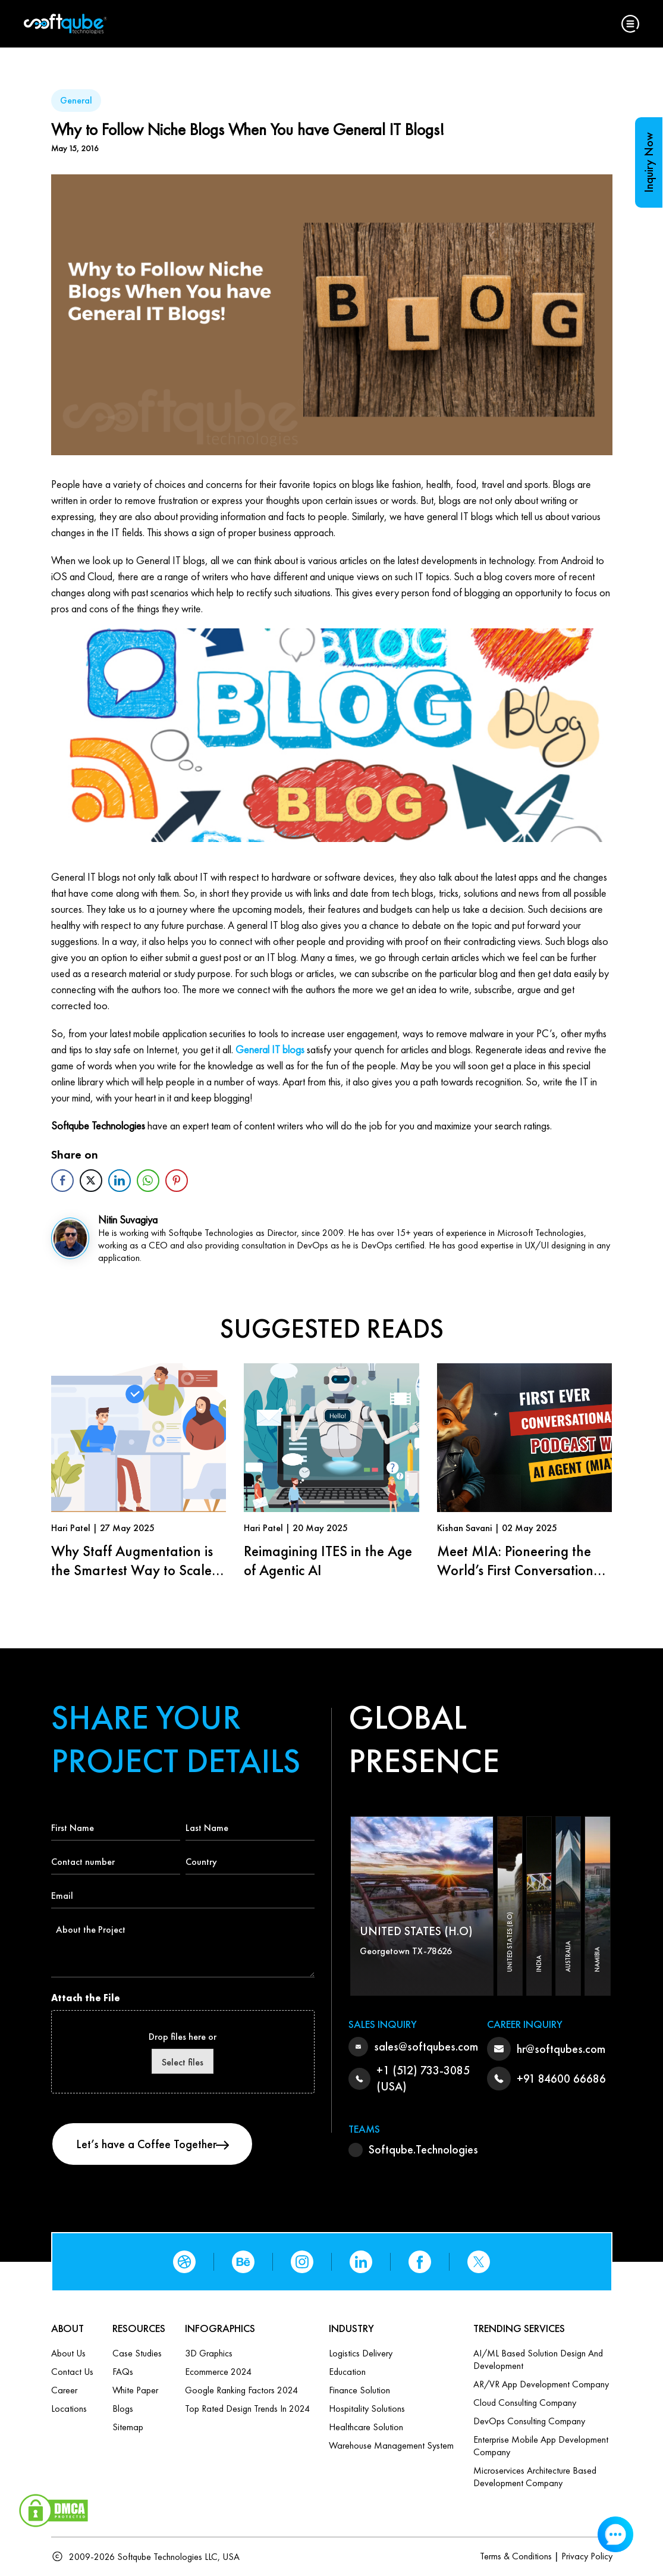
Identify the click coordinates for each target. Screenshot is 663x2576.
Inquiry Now (648, 162)
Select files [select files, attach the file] (182, 2062)
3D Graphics (208, 2353)
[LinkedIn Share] (119, 1180)
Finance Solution (359, 2390)
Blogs (122, 2408)
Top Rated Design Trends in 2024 (247, 2408)
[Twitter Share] (91, 1180)
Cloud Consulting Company (524, 2402)
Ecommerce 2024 (218, 2371)
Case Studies (137, 2353)
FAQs (122, 2371)
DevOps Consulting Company (529, 2421)
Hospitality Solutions (367, 2408)
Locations (69, 2408)
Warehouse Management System (391, 2445)
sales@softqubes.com (426, 2046)
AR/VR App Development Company (541, 2384)
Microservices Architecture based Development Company (534, 2476)
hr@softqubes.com (561, 2049)
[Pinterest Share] (176, 1180)
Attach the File (85, 1998)
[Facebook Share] (62, 1180)
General (76, 100)
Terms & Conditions (516, 2556)
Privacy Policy (586, 2556)
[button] (630, 24)
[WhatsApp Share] (148, 1180)
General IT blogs (269, 1049)
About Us (68, 2353)
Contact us (72, 2371)
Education (347, 2371)
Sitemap (127, 2427)
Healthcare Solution (366, 2427)
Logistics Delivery (360, 2353)
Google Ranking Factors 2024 (241, 2390)
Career (64, 2390)
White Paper (135, 2390)
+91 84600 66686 (561, 2078)
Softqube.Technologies (423, 2149)
